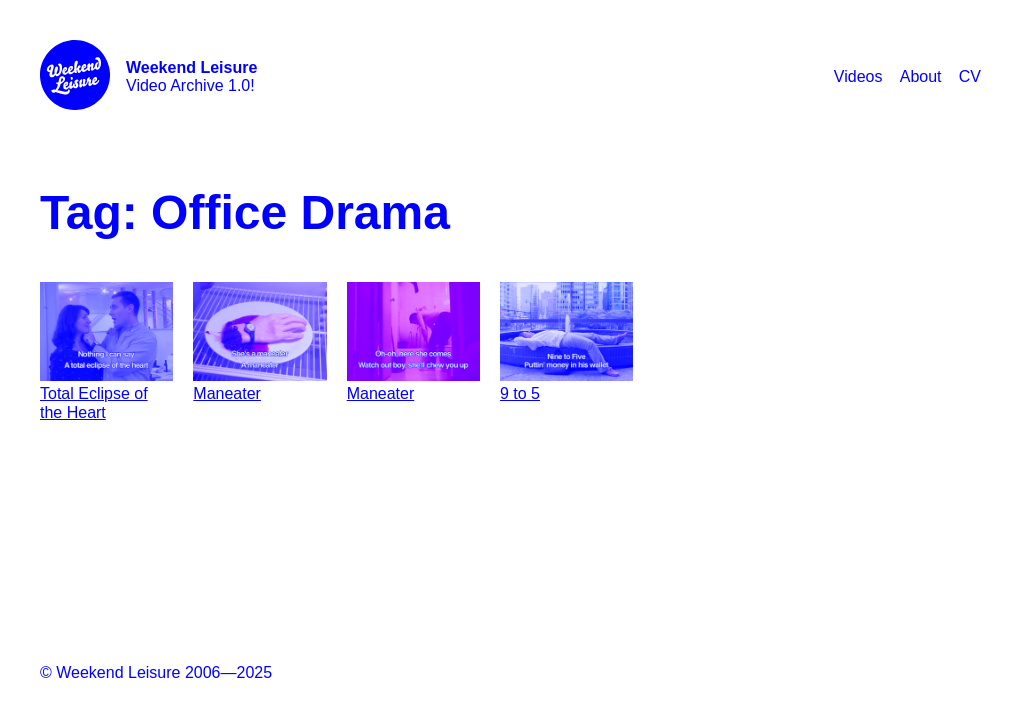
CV (970, 76)
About (921, 76)
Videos (858, 76)
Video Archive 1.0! (191, 76)
